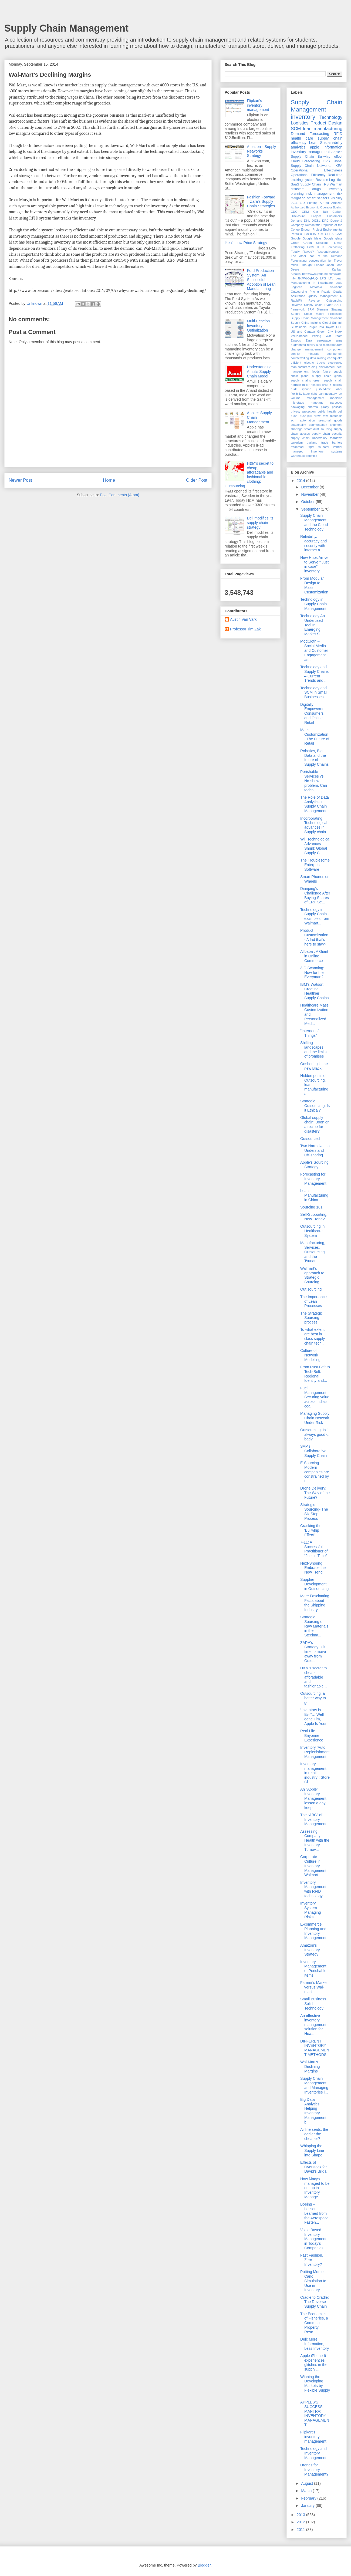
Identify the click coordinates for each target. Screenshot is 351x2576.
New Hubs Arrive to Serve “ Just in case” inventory (314, 564)
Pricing (314, 291)
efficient (296, 362)
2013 (301, 2515)
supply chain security (327, 433)
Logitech (296, 287)
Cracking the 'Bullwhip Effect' (311, 1530)
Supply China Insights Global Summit (316, 322)
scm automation (303, 420)
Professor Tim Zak (245, 629)
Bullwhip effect (330, 156)
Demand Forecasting (310, 133)
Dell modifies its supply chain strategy (260, 522)
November (310, 494)
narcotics (336, 402)
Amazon (336, 202)
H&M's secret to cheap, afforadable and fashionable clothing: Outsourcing (249, 474)
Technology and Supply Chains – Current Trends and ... (314, 674)
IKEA (338, 166)
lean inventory (327, 393)
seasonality (298, 424)
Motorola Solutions (326, 287)
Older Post (196, 480)
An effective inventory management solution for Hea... (313, 2024)
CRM (305, 211)
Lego (339, 282)
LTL (330, 278)
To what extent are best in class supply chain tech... (312, 1336)
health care (302, 138)
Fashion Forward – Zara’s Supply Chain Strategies (261, 201)
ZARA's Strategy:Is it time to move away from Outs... (313, 1651)
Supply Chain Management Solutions (316, 318)
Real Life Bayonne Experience (311, 1735)
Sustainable (298, 327)
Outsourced (310, 1138)
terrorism (297, 442)
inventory (303, 116)
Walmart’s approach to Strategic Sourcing (312, 1275)
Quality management (323, 296)
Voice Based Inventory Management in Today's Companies (313, 2239)
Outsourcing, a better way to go (313, 1698)
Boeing (337, 207)
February (309, 2498)
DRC (325, 220)
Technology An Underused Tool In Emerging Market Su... (312, 625)
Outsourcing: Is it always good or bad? (315, 1434)
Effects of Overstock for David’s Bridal (313, 2167)
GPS (326, 161)
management (315, 398)
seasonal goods (330, 420)
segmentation (318, 424)
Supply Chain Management (66, 28)
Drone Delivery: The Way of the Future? (315, 1493)
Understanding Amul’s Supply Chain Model (259, 371)
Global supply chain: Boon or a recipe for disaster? (314, 1124)
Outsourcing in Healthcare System (312, 1231)
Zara (309, 340)
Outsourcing (299, 291)
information (333, 147)
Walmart (336, 184)
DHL (307, 220)
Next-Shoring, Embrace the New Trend (313, 1568)
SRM (311, 309)
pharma (313, 406)
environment (327, 367)
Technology (330, 117)
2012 (301, 2522)
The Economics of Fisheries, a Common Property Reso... (314, 2323)
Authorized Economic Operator (311, 207)
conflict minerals (305, 353)
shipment (336, 424)
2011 (294, 202)
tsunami (323, 446)
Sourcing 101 (311, 1207)
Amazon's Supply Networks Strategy (261, 151)
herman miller (300, 384)
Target (312, 327)
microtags (297, 402)
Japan (330, 264)
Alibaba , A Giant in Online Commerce (314, 956)
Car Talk (320, 211)
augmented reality (303, 344)
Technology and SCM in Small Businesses (313, 692)
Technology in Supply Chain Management (313, 604)
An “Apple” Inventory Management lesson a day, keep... (313, 1798)
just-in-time (323, 389)
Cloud (295, 161)
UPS (339, 327)
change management (307, 349)
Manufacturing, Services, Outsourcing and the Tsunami (312, 1252)
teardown (336, 438)
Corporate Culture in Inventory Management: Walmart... (314, 1866)
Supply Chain (310, 184)
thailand (312, 442)
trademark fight (302, 446)
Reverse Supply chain (306, 304)
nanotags (317, 402)
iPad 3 (326, 384)
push (294, 415)
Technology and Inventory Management (313, 2453)
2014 (301, 480)
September (310, 509)
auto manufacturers (329, 344)
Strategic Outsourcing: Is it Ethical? (315, 1105)
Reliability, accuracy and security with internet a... (313, 543)
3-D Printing (309, 202)
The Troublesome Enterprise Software (315, 865)
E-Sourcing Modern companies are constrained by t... (314, 1472)
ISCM (311, 247)
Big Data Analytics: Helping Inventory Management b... (313, 2110)
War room (334, 335)
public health (327, 411)
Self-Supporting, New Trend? (313, 1216)
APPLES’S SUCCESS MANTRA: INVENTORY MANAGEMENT (314, 2413)
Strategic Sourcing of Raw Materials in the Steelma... (314, 1626)
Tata (321, 327)
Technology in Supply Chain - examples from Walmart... (314, 916)
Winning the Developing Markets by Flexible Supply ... (315, 2386)
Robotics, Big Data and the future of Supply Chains (314, 758)
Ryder (329, 304)
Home (109, 480)
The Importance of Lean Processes (313, 1301)
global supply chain (316, 375)
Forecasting (311, 161)
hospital (316, 384)
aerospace (324, 340)
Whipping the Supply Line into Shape (312, 2150)
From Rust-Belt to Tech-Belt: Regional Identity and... (315, 1374)
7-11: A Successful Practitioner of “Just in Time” (314, 1549)
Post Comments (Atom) (119, 495)
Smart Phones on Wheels (314, 879)
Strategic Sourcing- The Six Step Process (314, 1511)
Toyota (330, 327)
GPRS (329, 233)
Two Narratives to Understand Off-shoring (315, 1150)
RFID (337, 133)
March (307, 2491)
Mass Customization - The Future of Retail (314, 736)
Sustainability (331, 142)
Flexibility (310, 233)
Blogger (204, 2565)
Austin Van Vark (243, 619)
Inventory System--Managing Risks (310, 1910)
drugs (316, 189)
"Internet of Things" (309, 1033)
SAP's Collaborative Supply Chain (313, 1451)
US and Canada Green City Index (316, 331)
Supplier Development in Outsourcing (314, 1584)
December (310, 487)
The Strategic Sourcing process (311, 1318)
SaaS (295, 184)
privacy (295, 411)
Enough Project (311, 229)
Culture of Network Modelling (310, 1355)
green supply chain (327, 380)
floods (316, 371)
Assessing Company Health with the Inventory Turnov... (314, 1840)
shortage (297, 429)
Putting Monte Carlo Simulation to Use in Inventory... (313, 2281)
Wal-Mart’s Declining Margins (310, 2066)
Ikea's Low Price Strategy (246, 243)
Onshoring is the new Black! (314, 1066)
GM (320, 233)
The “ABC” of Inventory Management (313, 1819)
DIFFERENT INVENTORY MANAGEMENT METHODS (314, 2048)
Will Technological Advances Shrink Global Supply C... (315, 846)
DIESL (316, 220)
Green (295, 242)
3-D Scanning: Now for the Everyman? (312, 972)
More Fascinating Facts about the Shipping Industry (314, 1603)
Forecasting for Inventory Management (313, 1179)
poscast (337, 406)
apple (314, 147)
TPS (325, 184)
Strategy (336, 309)
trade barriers (331, 442)
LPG (323, 278)
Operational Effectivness (316, 170)
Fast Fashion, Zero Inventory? (311, 2260)
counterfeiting (300, 358)
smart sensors (318, 198)
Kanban (337, 269)
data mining (318, 358)
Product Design (326, 123)
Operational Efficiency (308, 175)
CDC (294, 211)
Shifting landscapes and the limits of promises (313, 1049)
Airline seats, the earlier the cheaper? (314, 2134)
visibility (336, 198)
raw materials (332, 415)
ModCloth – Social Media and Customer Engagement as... (314, 650)
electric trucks (314, 362)
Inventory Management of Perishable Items (313, 1968)
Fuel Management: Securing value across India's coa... (314, 1397)
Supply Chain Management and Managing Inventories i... (314, 2085)
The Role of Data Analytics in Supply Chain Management (314, 804)
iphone (306, 389)
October (308, 501)
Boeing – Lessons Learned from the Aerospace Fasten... (314, 2213)
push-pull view (310, 415)
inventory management (310, 152)
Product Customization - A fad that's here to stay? (314, 937)
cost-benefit (334, 353)
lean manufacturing (322, 128)
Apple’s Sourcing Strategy (314, 1164)
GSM (339, 233)
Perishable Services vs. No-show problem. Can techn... (313, 780)
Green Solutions (316, 242)
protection (309, 411)
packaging (298, 406)
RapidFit (296, 300)
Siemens (323, 309)
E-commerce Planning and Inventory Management (313, 1931)
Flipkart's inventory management (258, 105)
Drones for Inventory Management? (314, 2469)
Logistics (299, 123)
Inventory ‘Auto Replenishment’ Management (315, 1752)
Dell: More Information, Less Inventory (314, 2344)
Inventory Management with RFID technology (313, 1889)
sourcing (326, 429)
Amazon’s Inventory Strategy (310, 1950)
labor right (310, 393)
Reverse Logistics (328, 180)
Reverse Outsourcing (325, 300)
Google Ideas (312, 238)
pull (340, 411)
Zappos (296, 340)
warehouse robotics (304, 455)
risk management (320, 193)
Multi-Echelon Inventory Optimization (258, 325)
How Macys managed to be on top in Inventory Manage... (314, 2188)
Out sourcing (311, 1289)
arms (339, 340)
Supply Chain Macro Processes (316, 313)
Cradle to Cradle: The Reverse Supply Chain (314, 2302)
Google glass (333, 238)
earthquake (334, 358)
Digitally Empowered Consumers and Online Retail (312, 713)
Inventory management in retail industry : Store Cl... (315, 1773)
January (308, 2505)
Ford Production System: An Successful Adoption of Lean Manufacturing (261, 279)
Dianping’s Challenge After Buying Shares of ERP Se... (315, 895)
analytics (298, 147)
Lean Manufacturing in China (314, 1195)
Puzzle (325, 291)
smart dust (311, 429)
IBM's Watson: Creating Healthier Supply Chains (314, 991)
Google (296, 238)
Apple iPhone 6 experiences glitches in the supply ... (314, 2362)
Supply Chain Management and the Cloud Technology (314, 522)
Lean (313, 142)
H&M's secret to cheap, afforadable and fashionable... (313, 1677)
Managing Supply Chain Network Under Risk (314, 1418)
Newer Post (20, 480)
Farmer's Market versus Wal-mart (314, 1987)
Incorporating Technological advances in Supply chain (313, 825)
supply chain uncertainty (309, 438)
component (335, 349)
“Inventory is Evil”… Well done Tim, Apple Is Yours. (314, 1717)
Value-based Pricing (306, 335)
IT (318, 247)
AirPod (324, 202)
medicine (336, 398)
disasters (297, 189)
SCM (296, 128)
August (307, 2483)
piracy (325, 406)
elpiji (314, 367)
